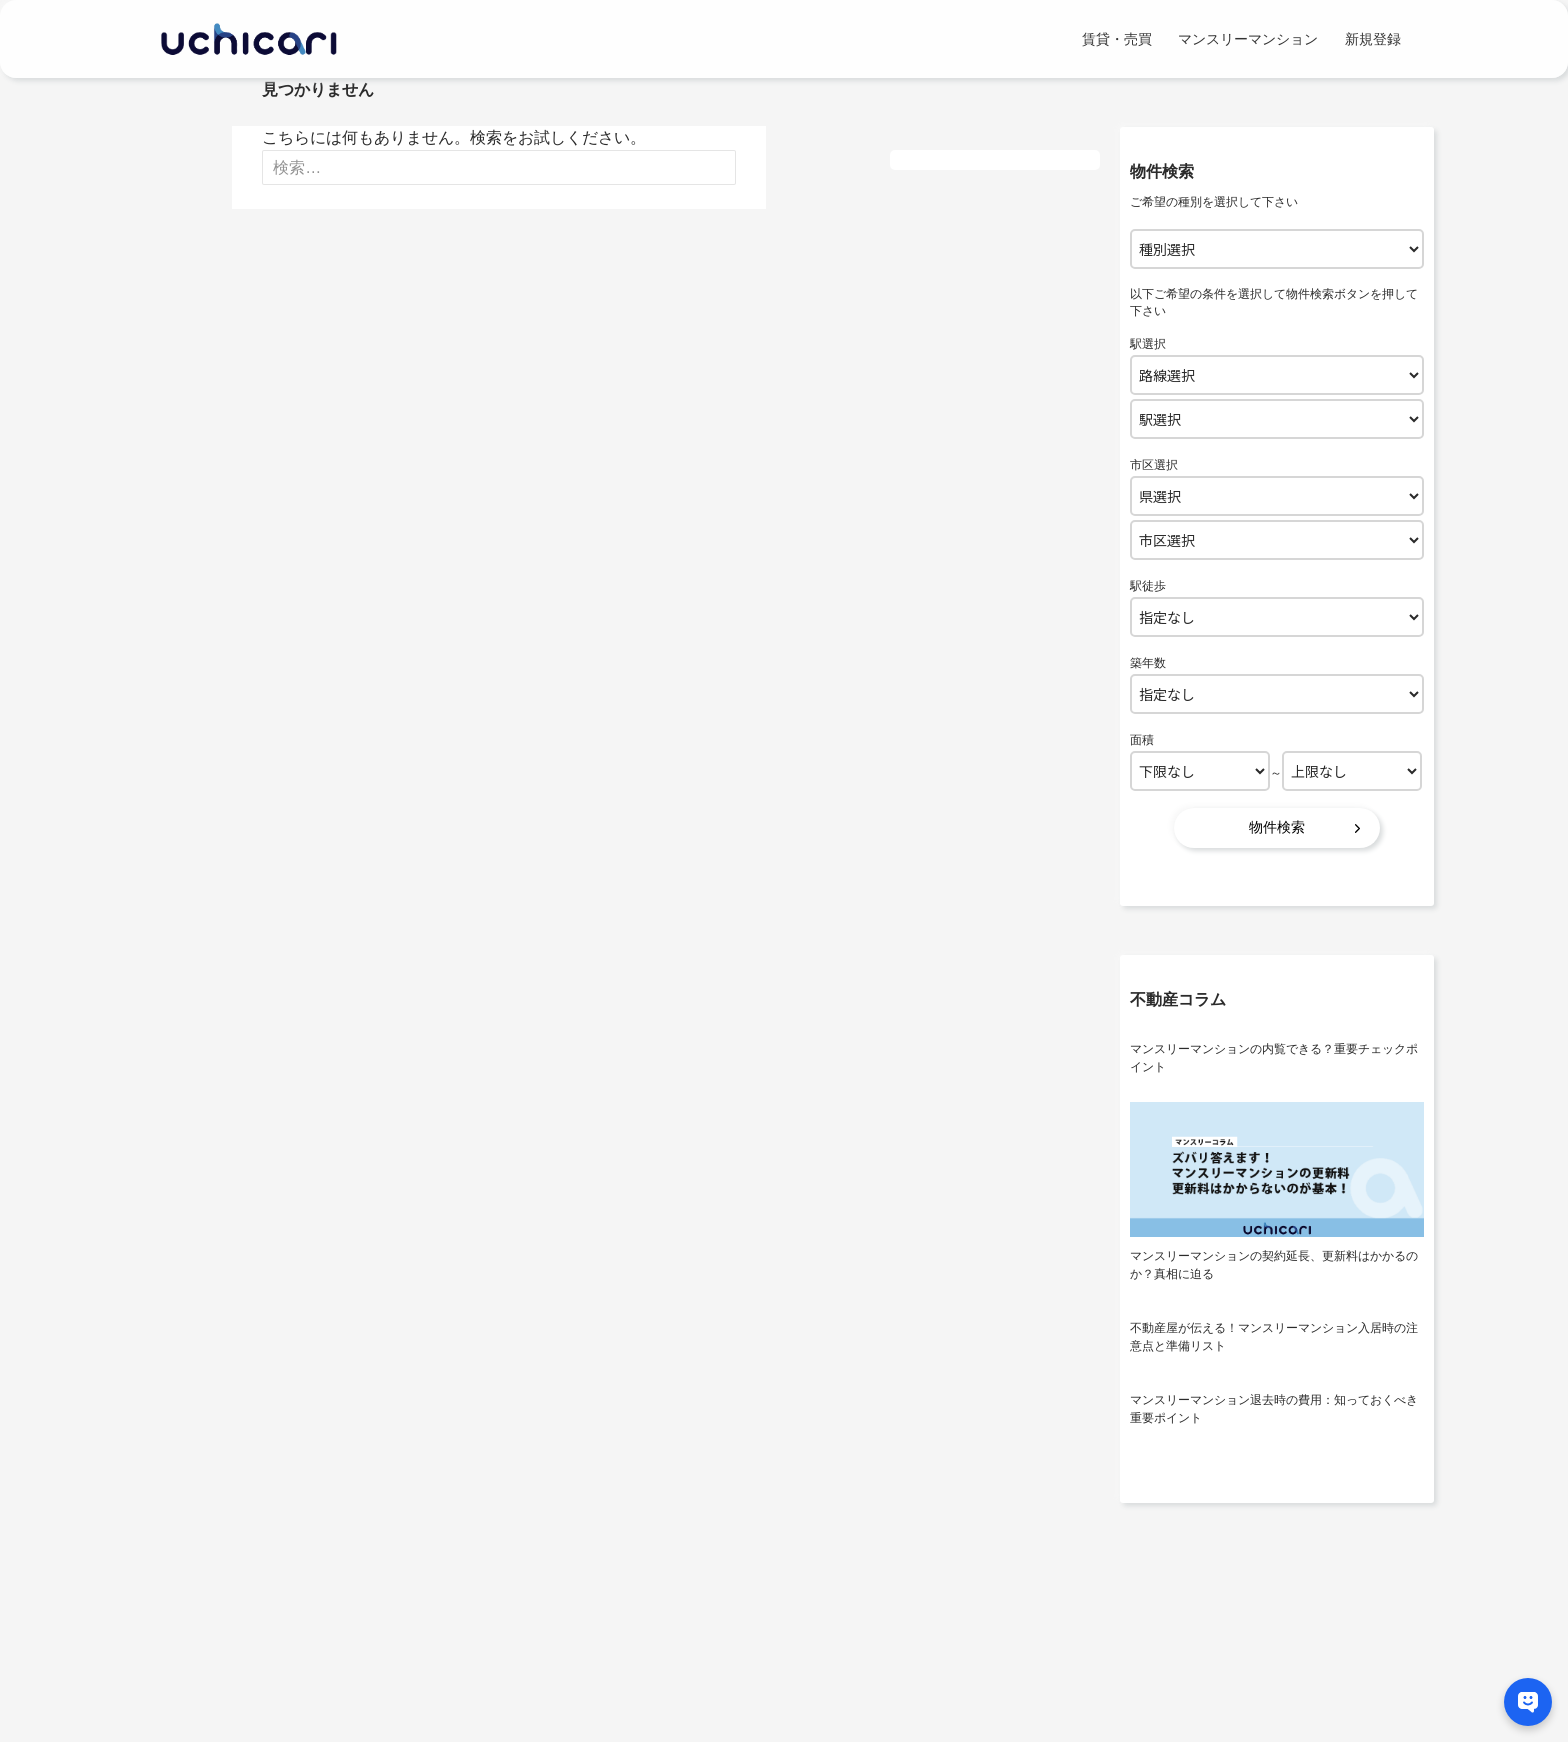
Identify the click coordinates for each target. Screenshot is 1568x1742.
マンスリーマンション (1248, 39)
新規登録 (1373, 39)
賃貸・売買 (1117, 39)
